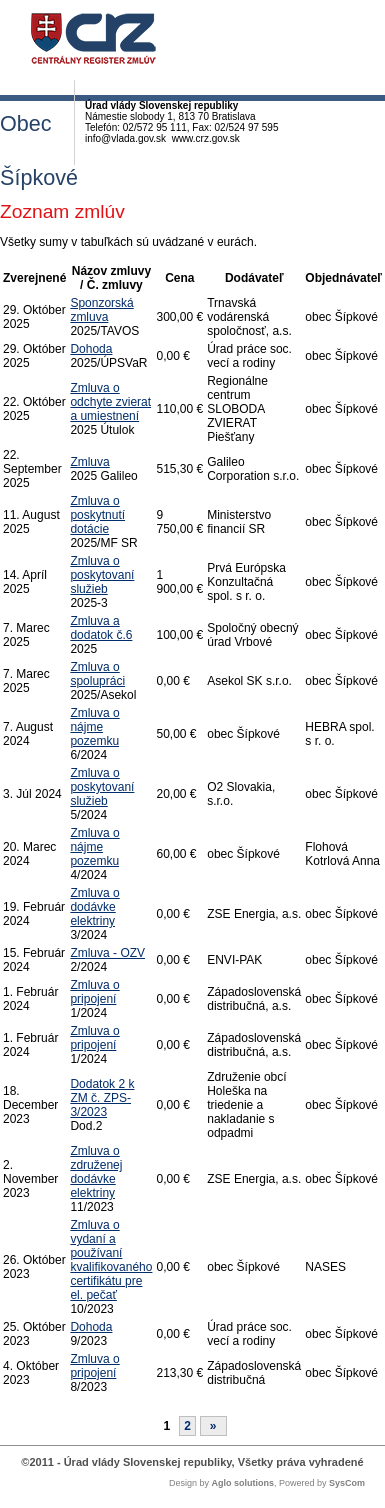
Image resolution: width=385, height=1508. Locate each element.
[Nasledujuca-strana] (213, 1426)
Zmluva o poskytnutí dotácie (97, 515)
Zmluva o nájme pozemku (94, 727)
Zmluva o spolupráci (97, 674)
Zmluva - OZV (107, 953)
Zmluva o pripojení (94, 992)
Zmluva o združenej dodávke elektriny (96, 1172)
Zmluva (89, 462)
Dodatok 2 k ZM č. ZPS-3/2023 (102, 1098)
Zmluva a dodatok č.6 (101, 628)
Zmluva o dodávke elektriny (94, 907)
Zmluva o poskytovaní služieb (102, 575)
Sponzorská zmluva (101, 310)
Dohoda (91, 349)
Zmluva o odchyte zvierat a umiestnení (110, 402)
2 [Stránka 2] (187, 1426)
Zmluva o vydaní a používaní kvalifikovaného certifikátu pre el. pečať (111, 1260)
